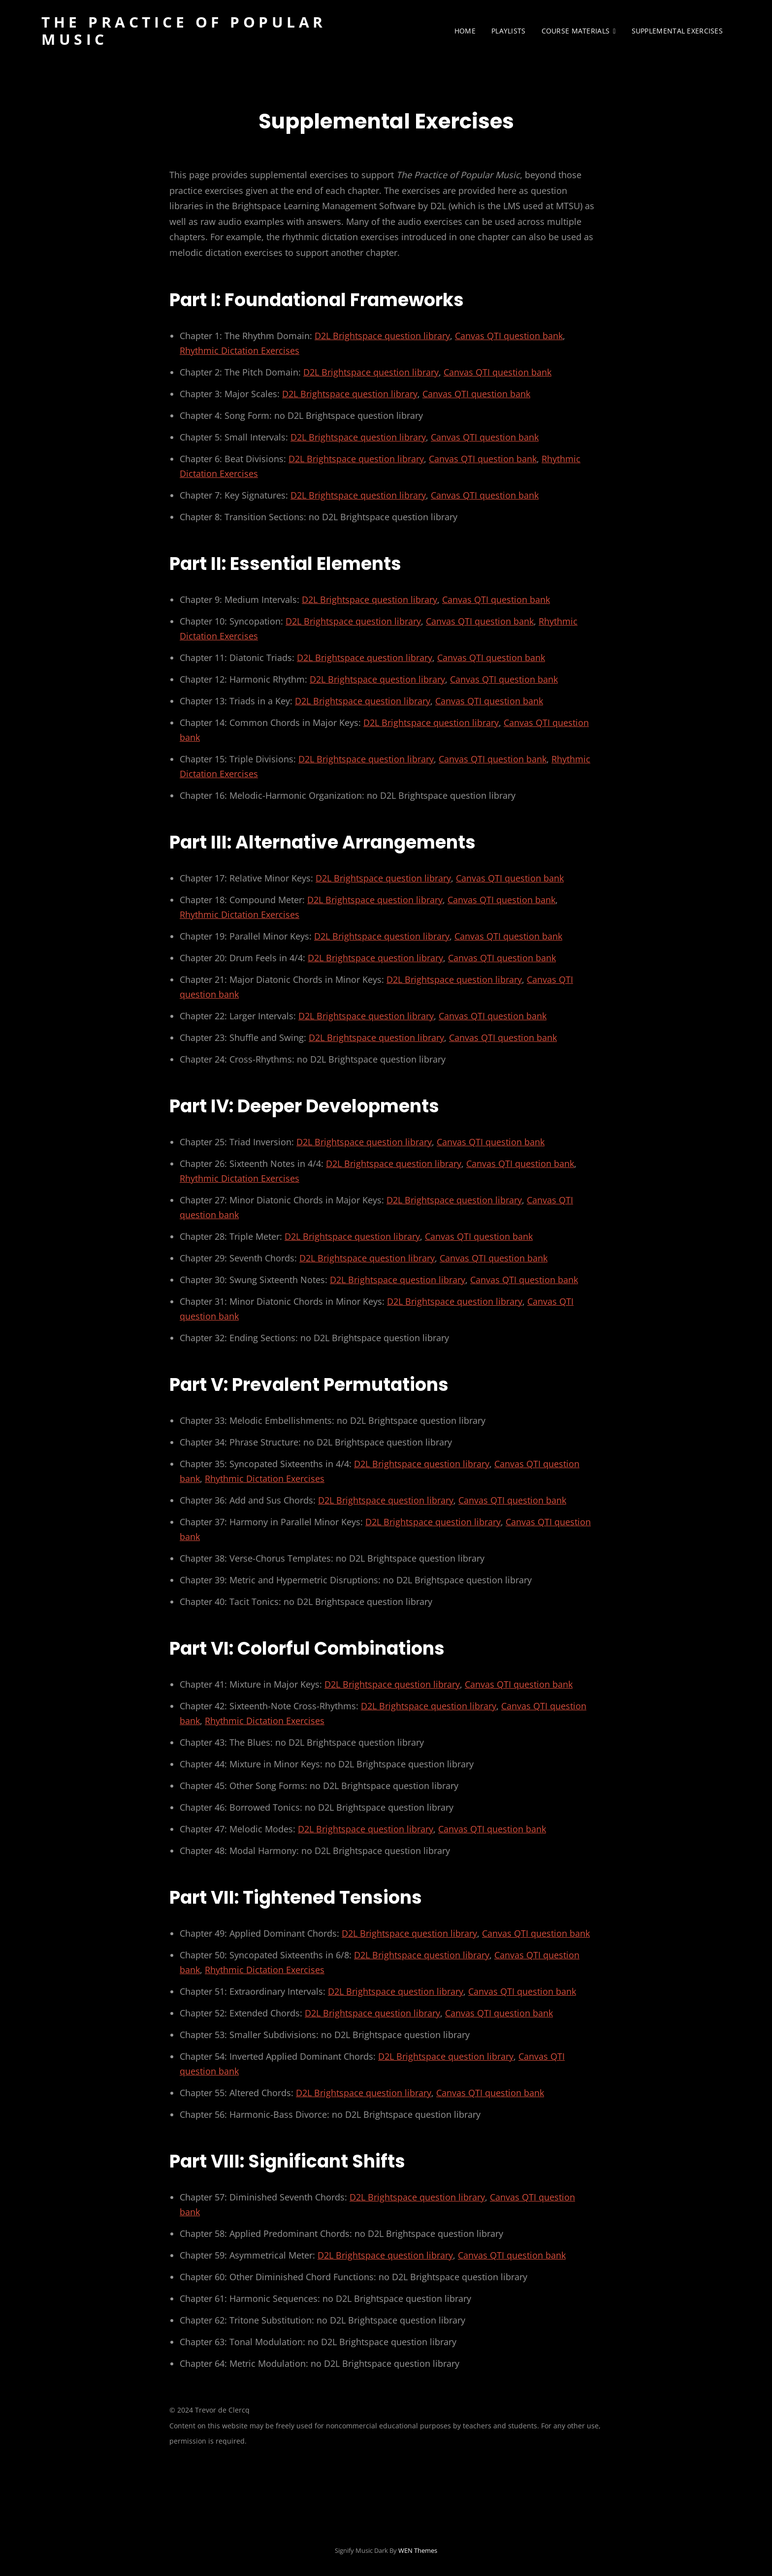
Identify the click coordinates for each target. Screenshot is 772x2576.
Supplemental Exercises (677, 30)
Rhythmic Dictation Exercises (239, 350)
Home (465, 30)
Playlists (508, 30)
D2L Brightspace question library (382, 336)
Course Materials (576, 30)
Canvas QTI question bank (509, 336)
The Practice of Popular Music (183, 30)
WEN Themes (417, 2550)
